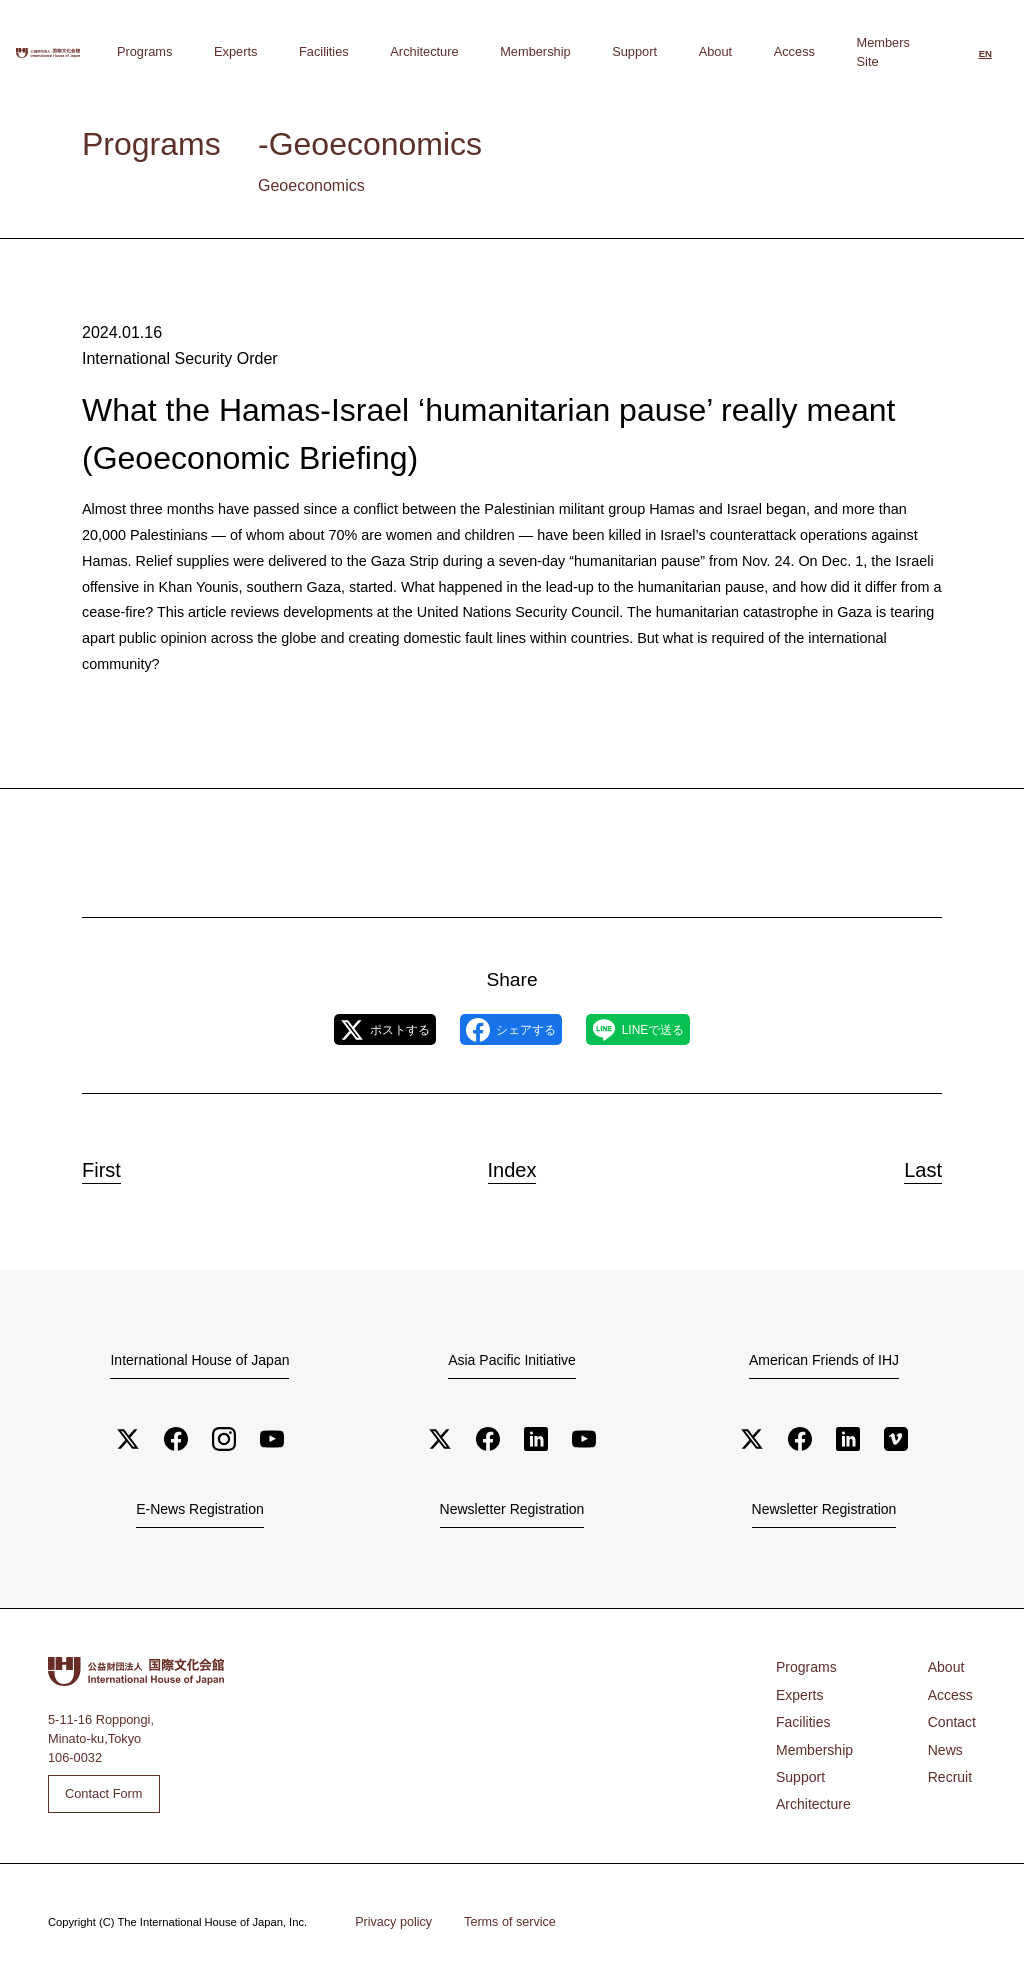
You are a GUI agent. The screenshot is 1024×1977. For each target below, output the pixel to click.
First (113, 1167)
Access (806, 51)
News (948, 1742)
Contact (954, 1716)
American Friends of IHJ (824, 1361)
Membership (625, 51)
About (753, 51)
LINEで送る (673, 1029)
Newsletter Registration (512, 1510)
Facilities (465, 51)
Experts (401, 51)
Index (512, 1167)
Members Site (883, 51)
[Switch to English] (985, 54)
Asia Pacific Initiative (511, 1361)
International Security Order (173, 357)
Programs (336, 51)
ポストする (350, 1029)
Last (912, 1167)
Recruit (952, 1767)
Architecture (540, 51)
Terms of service (500, 1919)
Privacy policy (390, 1919)
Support (698, 51)
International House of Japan (200, 1361)
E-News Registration (200, 1510)
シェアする (510, 1029)
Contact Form (104, 1792)
